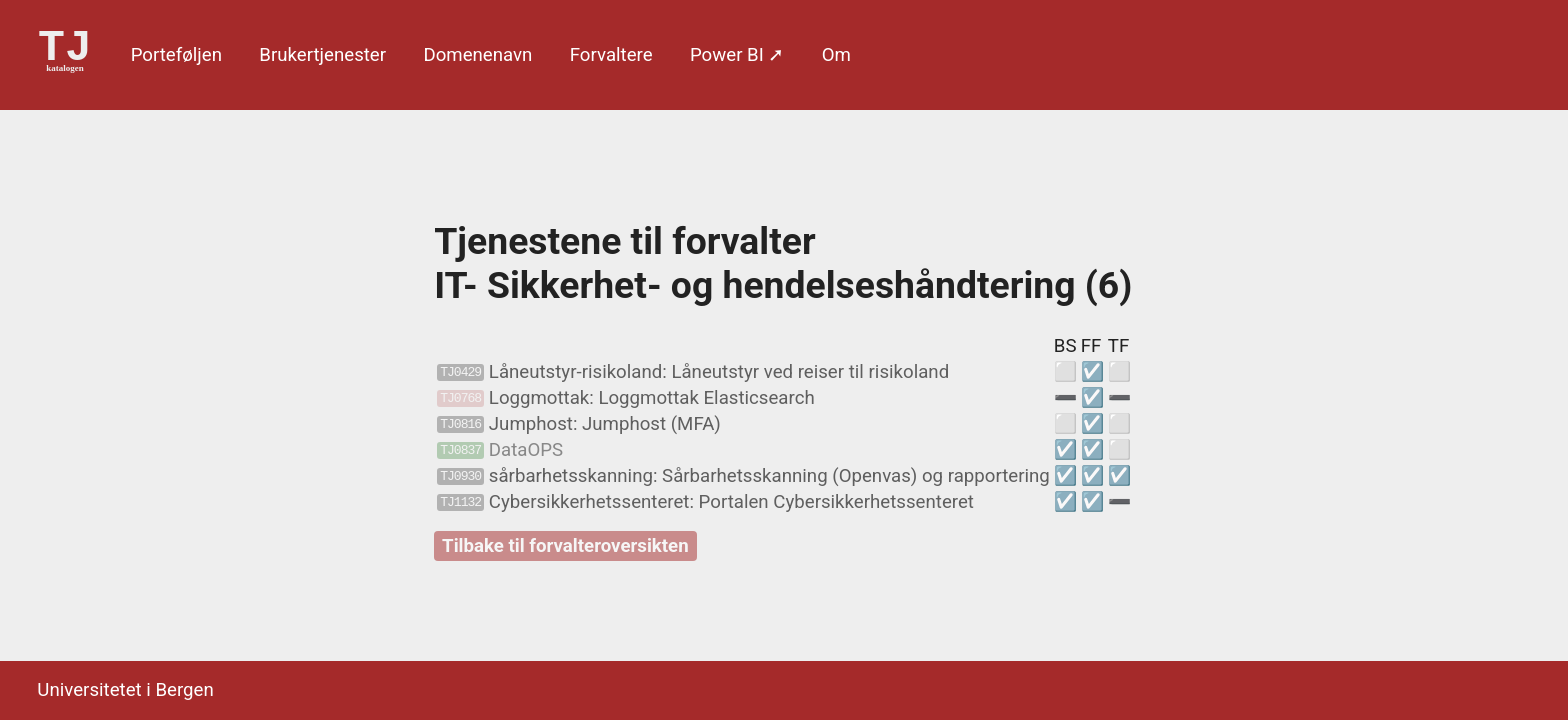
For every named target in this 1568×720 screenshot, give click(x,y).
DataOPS (500, 450)
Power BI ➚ (737, 55)
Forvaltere (611, 55)
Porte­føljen (176, 55)
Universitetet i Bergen (125, 690)
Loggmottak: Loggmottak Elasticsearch (625, 398)
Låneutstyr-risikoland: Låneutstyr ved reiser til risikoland (693, 372)
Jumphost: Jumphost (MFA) (579, 424)
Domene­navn (477, 55)
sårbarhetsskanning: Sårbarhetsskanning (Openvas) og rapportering (743, 476)
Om (836, 55)
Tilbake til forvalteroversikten (565, 546)
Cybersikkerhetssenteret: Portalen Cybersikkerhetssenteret (705, 502)
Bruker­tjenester (322, 55)
